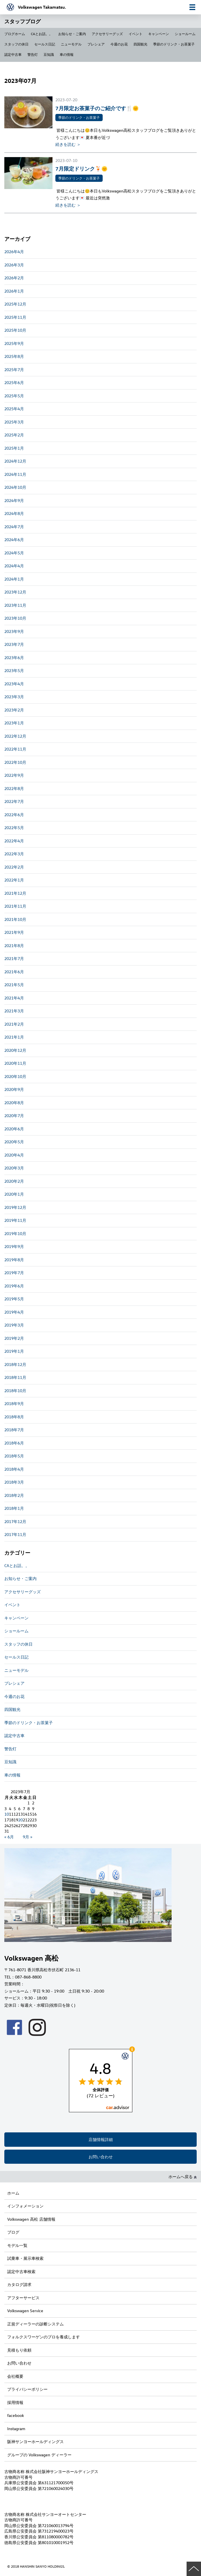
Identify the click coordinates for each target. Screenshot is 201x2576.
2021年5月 (14, 984)
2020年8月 (14, 1102)
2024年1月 (14, 579)
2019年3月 (14, 1325)
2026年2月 (14, 278)
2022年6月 (14, 814)
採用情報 (15, 2402)
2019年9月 (14, 1246)
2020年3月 (14, 1168)
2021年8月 (14, 945)
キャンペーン (158, 33)
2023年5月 (14, 670)
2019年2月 (14, 1338)
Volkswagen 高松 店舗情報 (31, 2219)
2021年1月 (14, 1037)
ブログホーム (14, 33)
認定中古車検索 (21, 2271)
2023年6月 (14, 657)
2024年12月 (15, 461)
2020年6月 (14, 1128)
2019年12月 (15, 1207)
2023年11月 (15, 605)
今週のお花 (119, 44)
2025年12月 (15, 304)
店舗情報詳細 (101, 2139)
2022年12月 (15, 736)
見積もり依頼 (19, 2350)
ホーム (13, 2193)
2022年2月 (14, 867)
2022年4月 (14, 841)
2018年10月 (15, 1390)
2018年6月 (14, 1443)
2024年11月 (15, 474)
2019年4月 (14, 1312)
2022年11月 (15, 749)
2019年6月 (14, 1286)
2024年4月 (14, 565)
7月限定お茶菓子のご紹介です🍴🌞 (97, 108)
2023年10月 (15, 618)
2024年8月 (14, 513)
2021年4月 (14, 998)
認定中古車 (13, 54)
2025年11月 (15, 317)
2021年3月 (14, 1011)
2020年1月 (14, 1194)
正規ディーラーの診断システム (35, 2324)
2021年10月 (15, 919)
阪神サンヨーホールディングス (35, 2441)
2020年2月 (14, 1181)
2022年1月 (14, 880)
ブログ (13, 2232)
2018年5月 (14, 1456)
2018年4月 (14, 1469)
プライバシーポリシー (27, 2389)
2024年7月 (14, 526)
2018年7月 (14, 1429)
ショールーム (185, 33)
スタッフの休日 (16, 44)
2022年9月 (14, 775)
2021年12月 (15, 893)
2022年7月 (14, 801)
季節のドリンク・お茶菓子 (174, 44)
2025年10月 (15, 330)
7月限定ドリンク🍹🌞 (81, 168)
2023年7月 (14, 644)
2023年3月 (14, 696)
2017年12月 (15, 1521)
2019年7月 (14, 1272)
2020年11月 (15, 1063)
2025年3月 (14, 422)
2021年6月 (14, 971)
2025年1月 (14, 448)
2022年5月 (14, 827)
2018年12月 (15, 1364)
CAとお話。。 (41, 33)
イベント (135, 33)
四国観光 (140, 44)
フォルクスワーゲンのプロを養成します (43, 2337)
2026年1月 (14, 291)
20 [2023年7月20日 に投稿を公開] (20, 1820)
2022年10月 (15, 762)
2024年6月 (14, 539)
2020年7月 (14, 1115)
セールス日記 (44, 44)
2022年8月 (14, 788)
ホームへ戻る (182, 2176)
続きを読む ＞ (68, 144)
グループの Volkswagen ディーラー (39, 2454)
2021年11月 (15, 906)
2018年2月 (14, 1495)
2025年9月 (14, 343)
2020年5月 (14, 1141)
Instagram (16, 2428)
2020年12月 (15, 1050)
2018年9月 (14, 1403)
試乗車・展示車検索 (25, 2258)
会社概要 (15, 2376)
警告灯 (32, 54)
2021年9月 (14, 932)
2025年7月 (14, 369)
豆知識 (49, 54)
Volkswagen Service (25, 2310)
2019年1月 (14, 1351)
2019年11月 (15, 1220)
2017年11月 (15, 1534)
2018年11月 (15, 1377)
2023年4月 (14, 683)
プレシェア (96, 44)
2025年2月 (14, 435)
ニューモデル (71, 44)
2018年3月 (14, 1482)
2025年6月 (14, 382)
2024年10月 (15, 487)
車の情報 (67, 54)
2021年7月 (14, 958)
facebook (15, 2415)
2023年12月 (15, 592)
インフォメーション (25, 2206)
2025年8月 (14, 356)
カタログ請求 (19, 2284)
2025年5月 (14, 395)
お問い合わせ (101, 2156)
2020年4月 (14, 1155)
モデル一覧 (17, 2245)
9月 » (27, 1837)
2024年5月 (14, 553)
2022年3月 (14, 853)
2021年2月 (14, 1024)
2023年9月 (14, 631)
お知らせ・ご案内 (72, 33)
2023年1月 (14, 723)
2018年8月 (14, 1416)
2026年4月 (14, 251)
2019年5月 (14, 1299)
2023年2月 (14, 710)
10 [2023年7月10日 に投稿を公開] (6, 1814)
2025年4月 (14, 408)
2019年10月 (15, 1233)
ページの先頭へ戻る (194, 2569)
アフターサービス (23, 2297)
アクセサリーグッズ (107, 33)
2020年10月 (15, 1076)
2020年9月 (14, 1089)
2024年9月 (14, 500)
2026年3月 (14, 265)
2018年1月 (14, 1508)
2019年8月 (14, 1259)
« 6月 (9, 1837)
